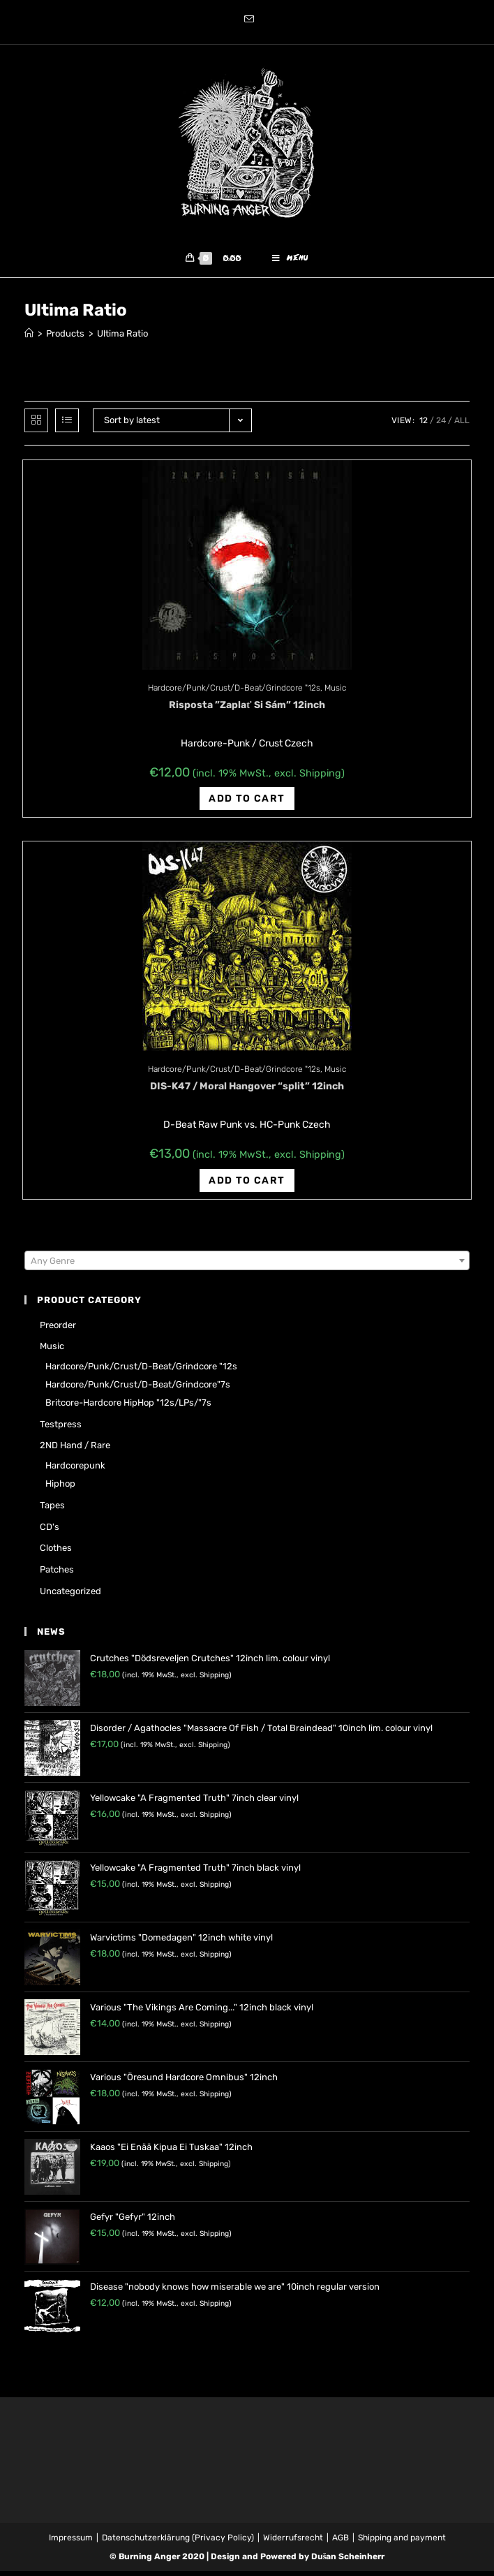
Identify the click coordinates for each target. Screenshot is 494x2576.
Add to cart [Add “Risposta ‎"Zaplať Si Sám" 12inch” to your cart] (247, 803)
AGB (340, 2542)
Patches (57, 1574)
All (462, 425)
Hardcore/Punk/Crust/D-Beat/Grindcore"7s (137, 1389)
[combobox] (246, 1265)
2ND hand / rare (75, 1450)
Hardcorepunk (75, 1470)
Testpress (61, 1429)
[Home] (28, 338)
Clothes (56, 1552)
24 (441, 425)
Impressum (71, 2542)
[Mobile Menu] (290, 261)
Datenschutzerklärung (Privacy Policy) (178, 2542)
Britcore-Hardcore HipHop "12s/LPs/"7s (128, 1407)
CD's (49, 1531)
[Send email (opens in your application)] (247, 20)
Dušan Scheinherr (348, 2561)
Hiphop (60, 1488)
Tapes (52, 1510)
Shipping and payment (402, 2542)
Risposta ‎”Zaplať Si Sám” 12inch (246, 710)
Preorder (58, 1330)
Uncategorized (70, 1596)
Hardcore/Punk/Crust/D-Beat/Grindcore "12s (234, 693)
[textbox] (246, 1266)
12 (423, 425)
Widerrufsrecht (293, 2542)
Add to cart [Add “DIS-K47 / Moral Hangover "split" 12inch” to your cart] (247, 1185)
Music (335, 693)
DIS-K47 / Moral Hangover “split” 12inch (247, 1091)
